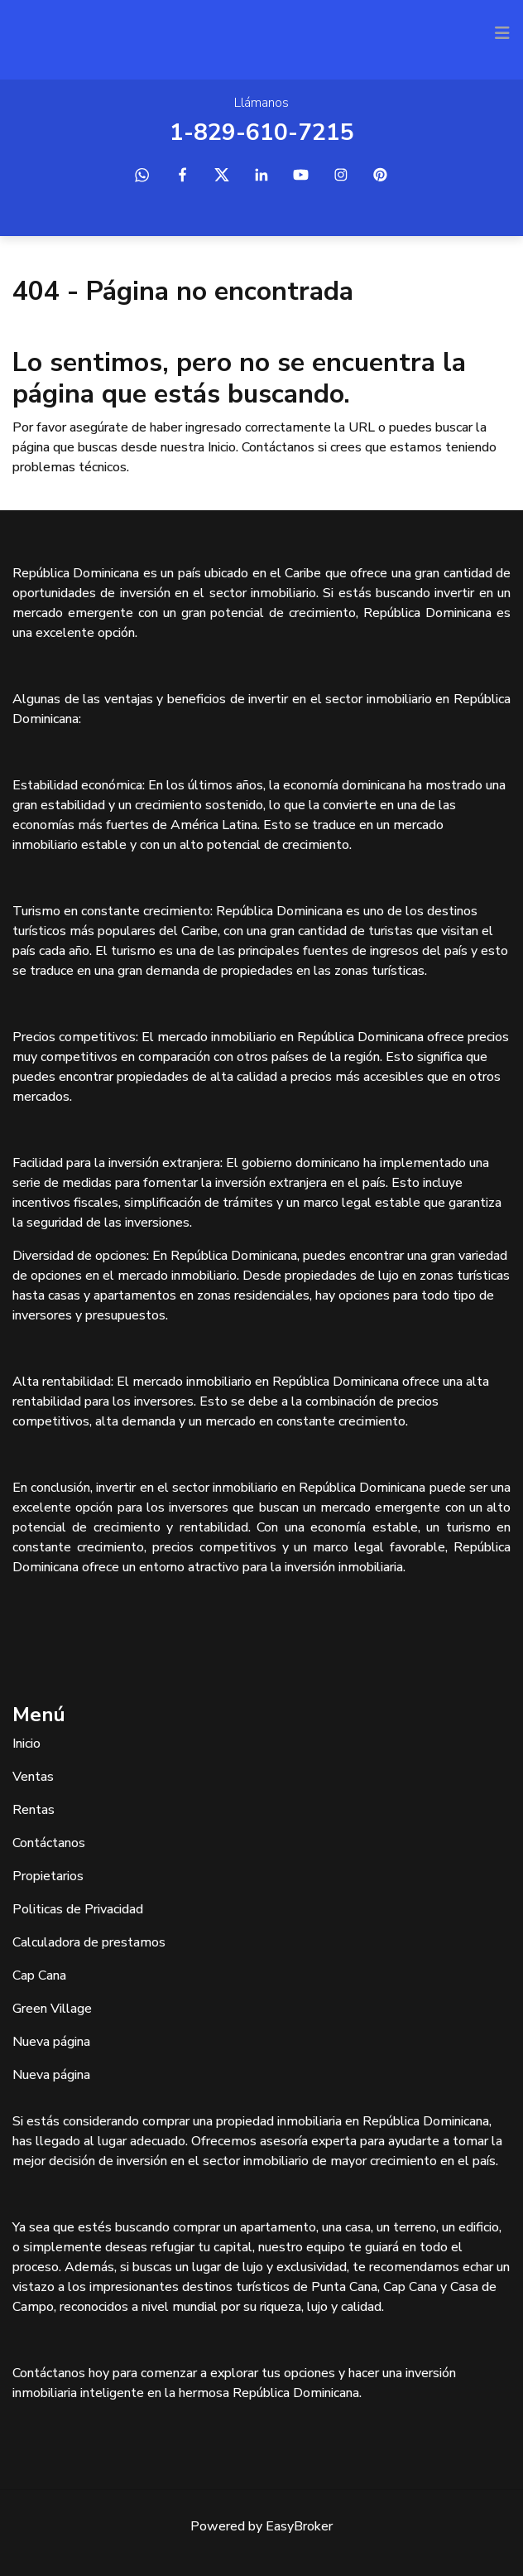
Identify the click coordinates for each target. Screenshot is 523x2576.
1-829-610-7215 (262, 132)
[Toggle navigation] (502, 33)
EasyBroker (299, 2526)
